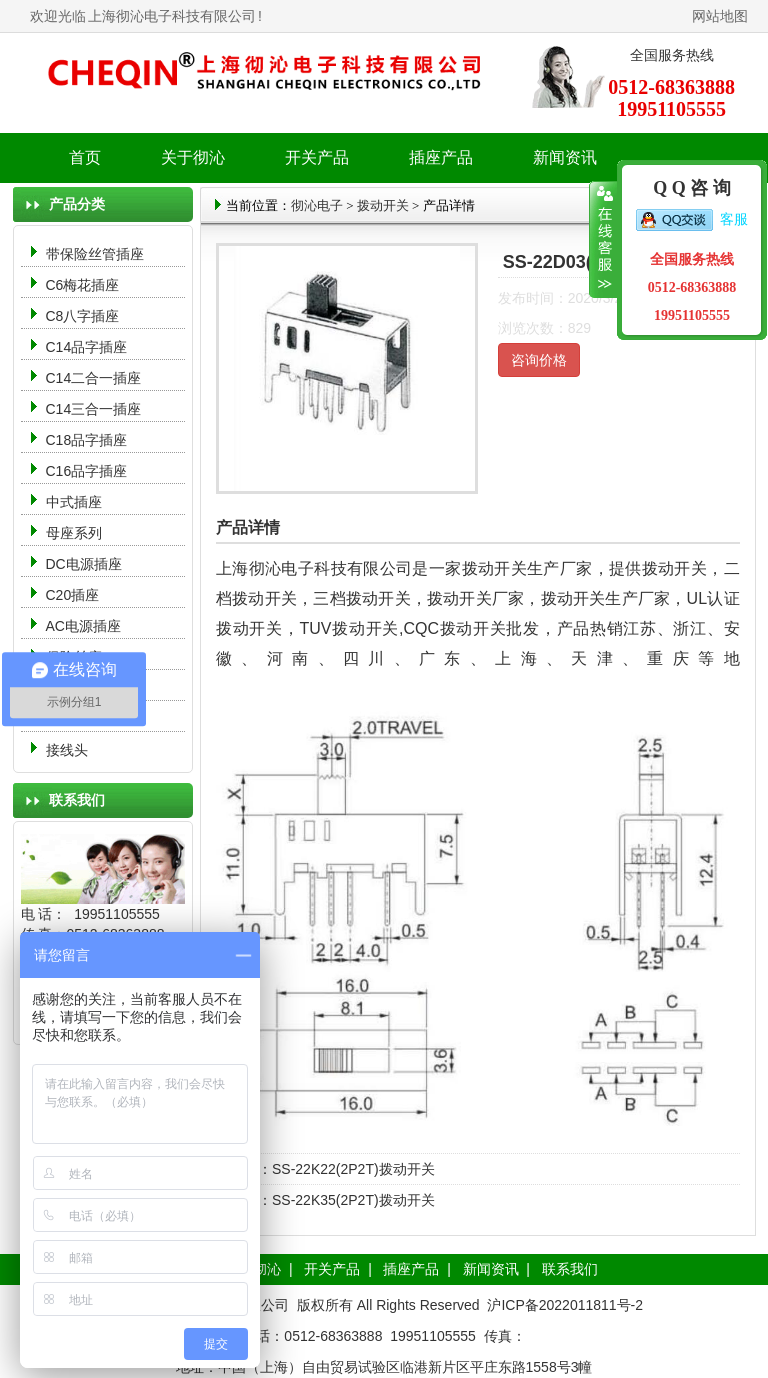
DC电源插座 (86, 564)
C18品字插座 (87, 440)
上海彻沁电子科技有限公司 (172, 16)
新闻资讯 (491, 1269)
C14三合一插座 (94, 409)
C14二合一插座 (94, 378)
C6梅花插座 (83, 285)
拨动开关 (383, 205)
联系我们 (570, 1269)
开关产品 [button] (317, 157)
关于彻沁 (193, 157)
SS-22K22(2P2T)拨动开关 (353, 1169)
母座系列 (74, 533)
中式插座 (74, 502)
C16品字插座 (87, 471)
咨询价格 (539, 360)
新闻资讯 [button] (565, 157)
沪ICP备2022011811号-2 (565, 1305)
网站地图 (720, 16)
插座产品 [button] (441, 157)
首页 (85, 157)
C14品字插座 (87, 347)
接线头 (67, 750)
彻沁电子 (317, 205)
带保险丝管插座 (97, 254)
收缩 (603, 240)
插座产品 (411, 1269)
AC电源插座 (85, 626)
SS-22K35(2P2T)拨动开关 (353, 1200)
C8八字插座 (83, 316)
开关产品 (332, 1269)
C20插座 (73, 595)
